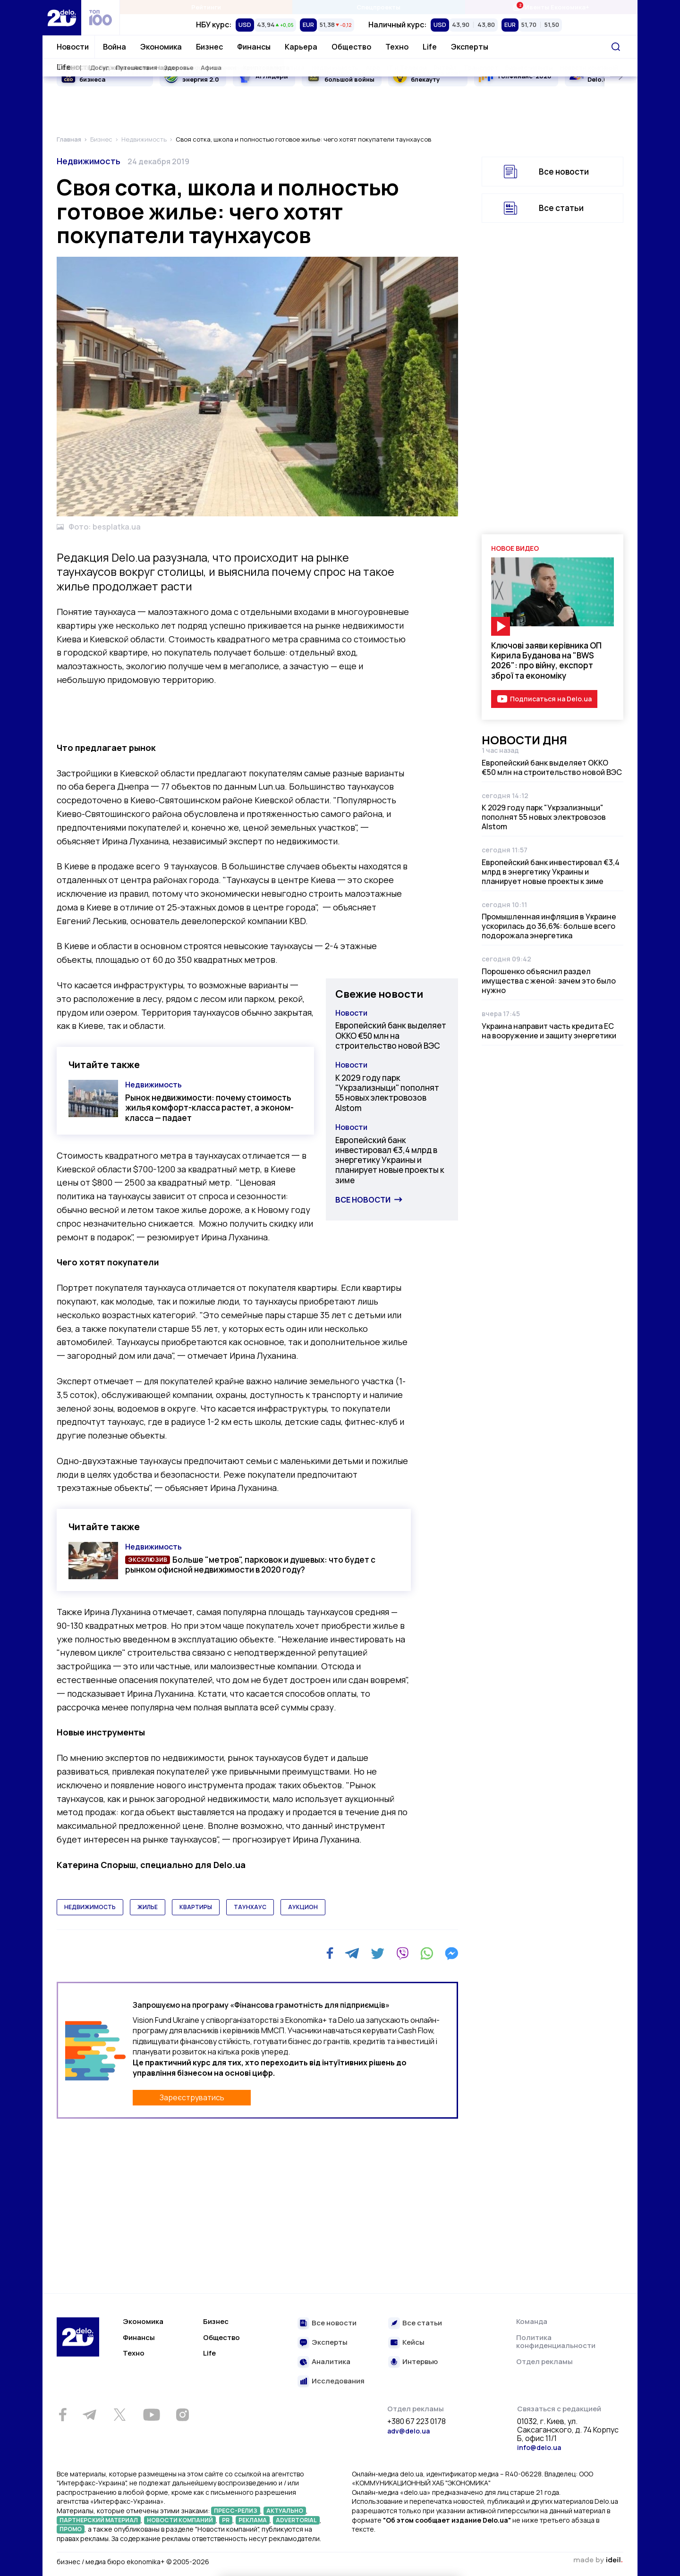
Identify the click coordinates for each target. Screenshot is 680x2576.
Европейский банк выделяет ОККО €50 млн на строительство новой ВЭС (390, 1035)
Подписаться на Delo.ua (551, 698)
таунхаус (250, 1907)
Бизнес (209, 47)
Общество (351, 47)
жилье (147, 1907)
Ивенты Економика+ (550, 7)
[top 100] (100, 17)
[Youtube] (151, 2414)
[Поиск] (615, 46)
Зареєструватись (192, 2097)
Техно (396, 47)
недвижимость (90, 1907)
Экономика (161, 47)
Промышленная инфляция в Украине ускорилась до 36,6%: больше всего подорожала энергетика (549, 926)
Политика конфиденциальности (555, 2341)
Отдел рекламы (544, 2361)
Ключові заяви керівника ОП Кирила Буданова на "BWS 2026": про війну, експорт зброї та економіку (546, 660)
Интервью (420, 2362)
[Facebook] (329, 1953)
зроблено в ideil (597, 2560)
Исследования (338, 2381)
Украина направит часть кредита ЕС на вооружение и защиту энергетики (549, 1031)
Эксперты (469, 47)
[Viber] (402, 1953)
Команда (531, 2321)
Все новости (363, 1200)
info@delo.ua (539, 2447)
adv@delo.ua (408, 2430)
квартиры (195, 1907)
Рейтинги (206, 7)
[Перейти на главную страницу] (61, 17)
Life (430, 47)
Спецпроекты (378, 7)
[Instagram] (182, 2414)
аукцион (303, 1907)
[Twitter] (377, 1953)
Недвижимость (88, 161)
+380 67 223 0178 (416, 2421)
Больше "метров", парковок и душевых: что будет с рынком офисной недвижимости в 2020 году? (250, 1564)
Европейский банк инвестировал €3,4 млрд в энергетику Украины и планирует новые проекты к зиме (389, 1160)
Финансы (254, 47)
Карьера (301, 47)
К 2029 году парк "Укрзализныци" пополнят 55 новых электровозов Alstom (387, 1092)
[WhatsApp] (426, 1953)
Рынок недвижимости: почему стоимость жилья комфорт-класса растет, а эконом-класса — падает (209, 1107)
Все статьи (561, 207)
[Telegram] (352, 1953)
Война (114, 47)
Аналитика (331, 2362)
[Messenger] (451, 1953)
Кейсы (413, 2343)
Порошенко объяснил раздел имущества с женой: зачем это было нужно (549, 980)
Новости (73, 47)
